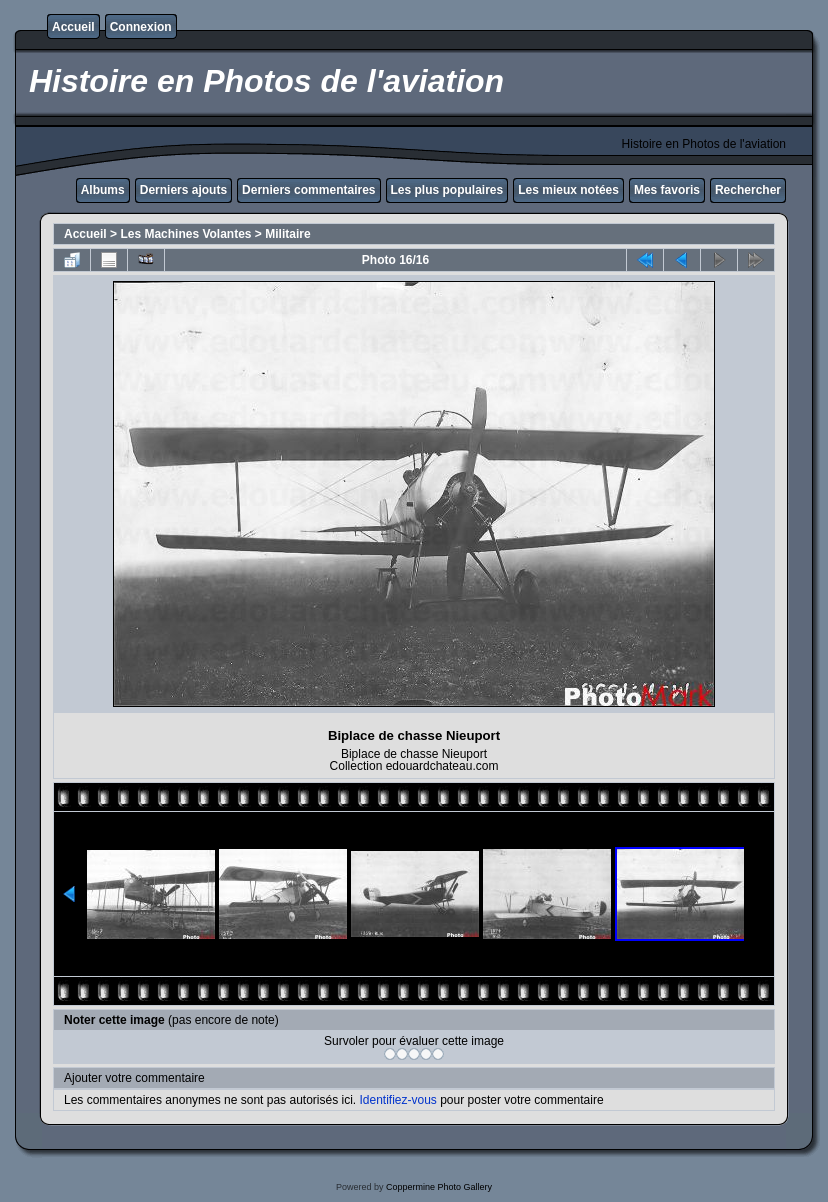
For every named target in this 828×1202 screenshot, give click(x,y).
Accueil (73, 27)
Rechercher (748, 190)
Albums (103, 190)
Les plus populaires (447, 190)
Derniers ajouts (183, 190)
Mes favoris (667, 190)
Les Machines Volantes (185, 234)
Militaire (287, 234)
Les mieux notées (568, 190)
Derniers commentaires (308, 190)
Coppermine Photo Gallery (439, 1187)
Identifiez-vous (397, 1100)
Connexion (141, 27)
